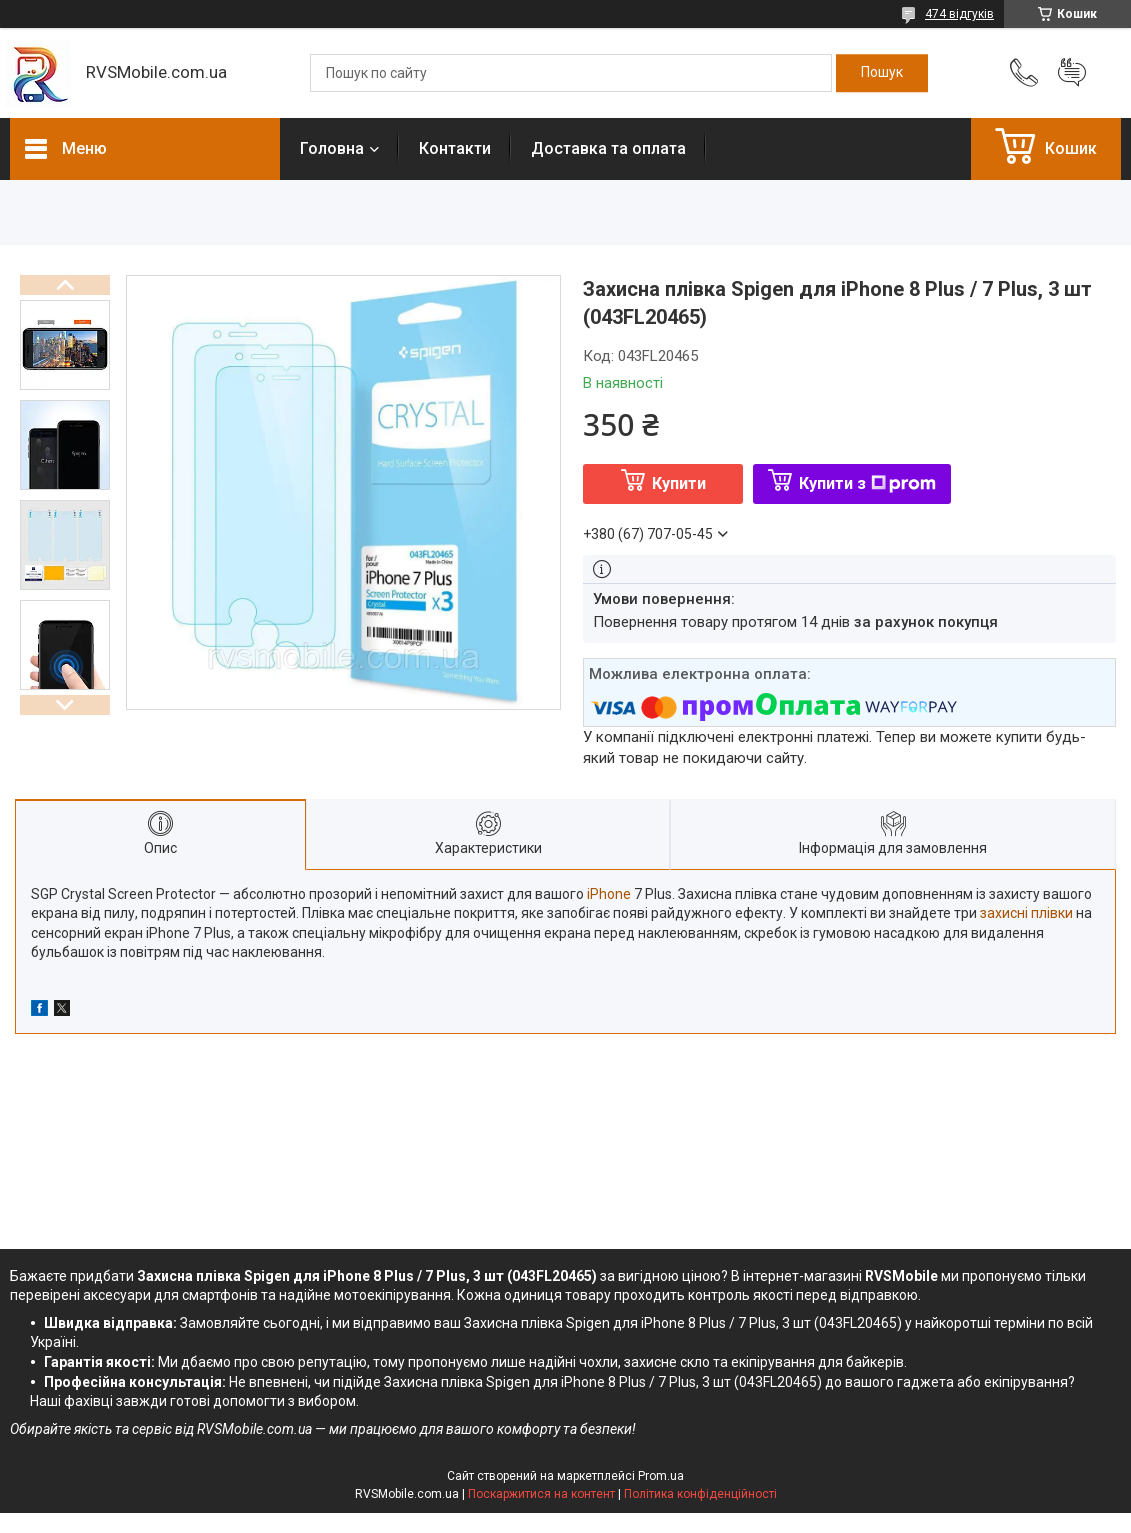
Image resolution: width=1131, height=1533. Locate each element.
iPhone (609, 894)
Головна (332, 148)
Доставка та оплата (608, 148)
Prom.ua (661, 1476)
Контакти (455, 148)
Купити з (867, 483)
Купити (679, 483)
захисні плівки (1026, 913)
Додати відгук (1072, 73)
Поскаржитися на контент (541, 1494)
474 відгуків (959, 14)
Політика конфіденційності (700, 1494)
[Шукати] (882, 73)
